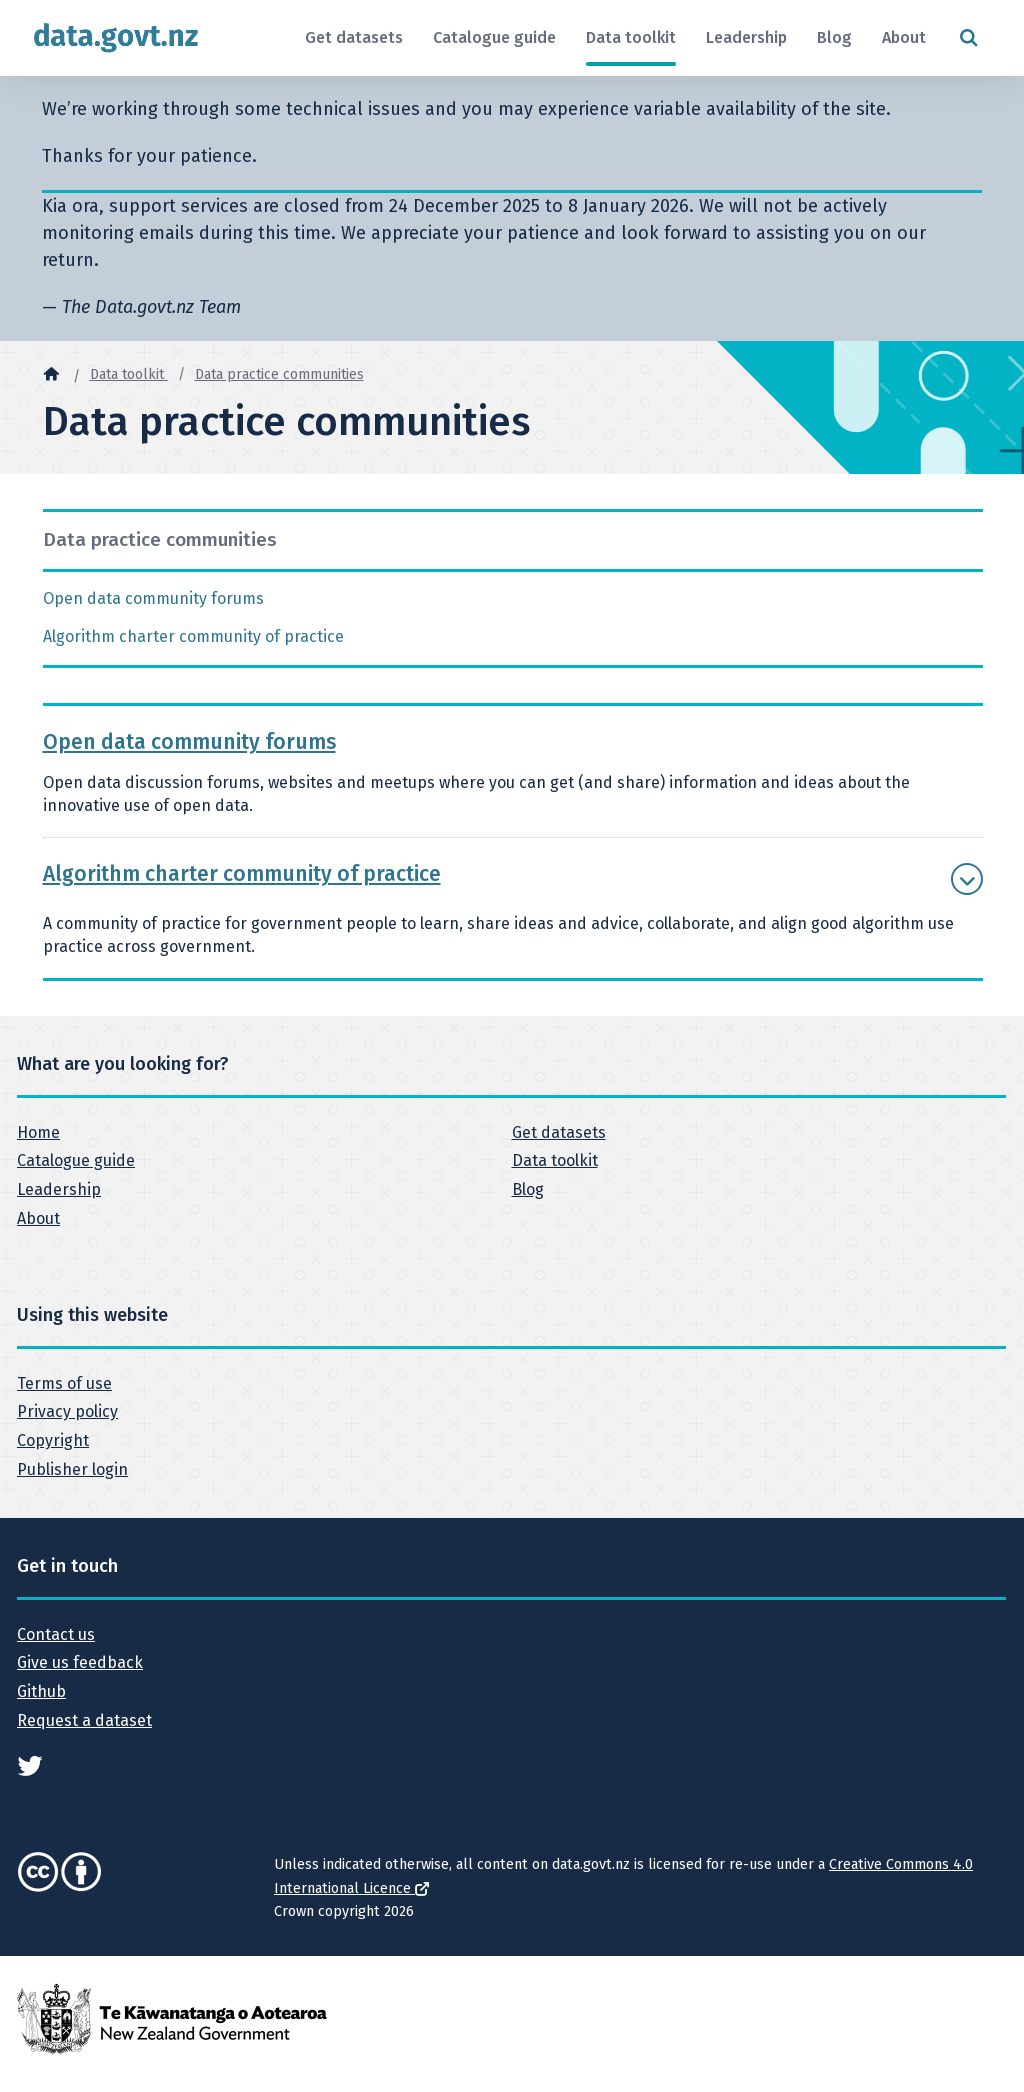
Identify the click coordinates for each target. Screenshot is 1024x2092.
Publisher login (72, 1469)
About (904, 37)
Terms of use (64, 1383)
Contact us (56, 1634)
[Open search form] (968, 38)
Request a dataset (84, 1720)
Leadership (746, 37)
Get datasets (354, 37)
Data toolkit (631, 37)
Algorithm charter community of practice (193, 636)
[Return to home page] (116, 37)
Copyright (53, 1440)
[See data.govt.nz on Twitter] (30, 1764)
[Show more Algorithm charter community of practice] (967, 879)
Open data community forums (153, 598)
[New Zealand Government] (172, 2018)
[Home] (51, 373)
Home (38, 1132)
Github (41, 1691)
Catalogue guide (494, 37)
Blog (834, 37)
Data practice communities (279, 374)
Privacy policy (67, 1411)
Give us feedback (80, 1662)
